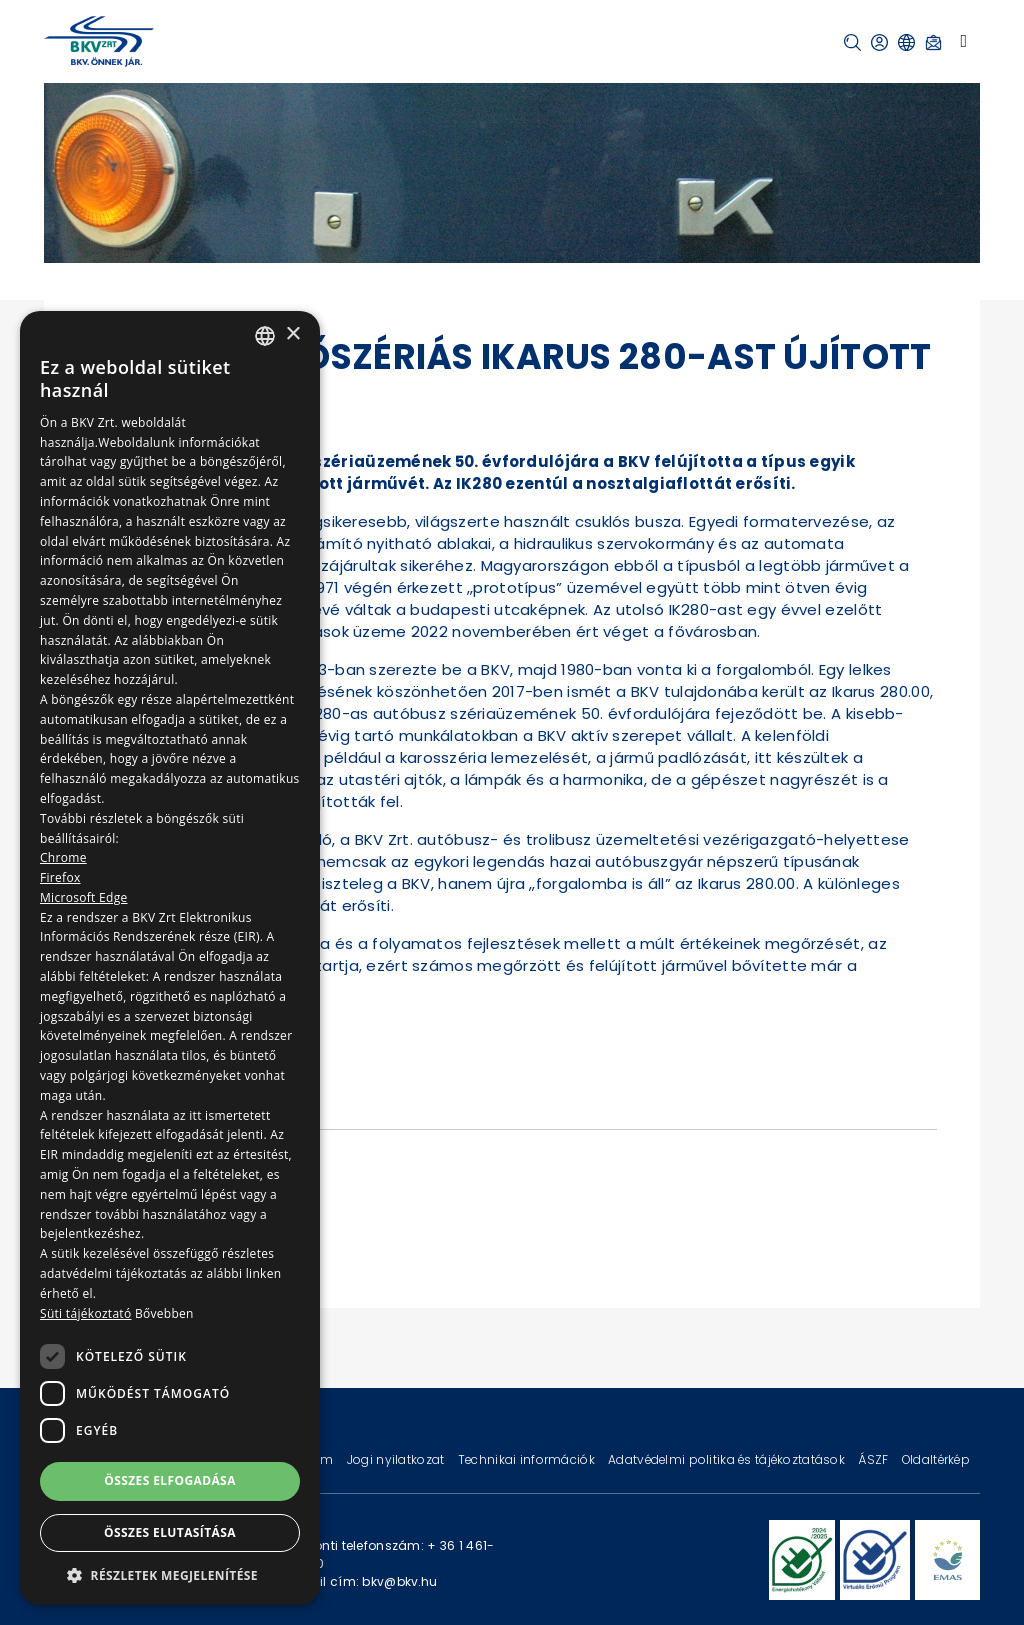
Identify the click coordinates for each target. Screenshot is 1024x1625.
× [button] (292, 334)
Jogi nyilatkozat (397, 1459)
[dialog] (170, 958)
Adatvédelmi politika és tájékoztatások (728, 1459)
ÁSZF (874, 1459)
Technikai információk (528, 1459)
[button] (852, 42)
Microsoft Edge (84, 897)
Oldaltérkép (936, 1459)
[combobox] (265, 336)
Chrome (63, 857)
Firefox (60, 877)
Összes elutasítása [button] (170, 1532)
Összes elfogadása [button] (170, 1480)
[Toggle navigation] (963, 41)
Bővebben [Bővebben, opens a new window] (164, 1313)
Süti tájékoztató (85, 1313)
